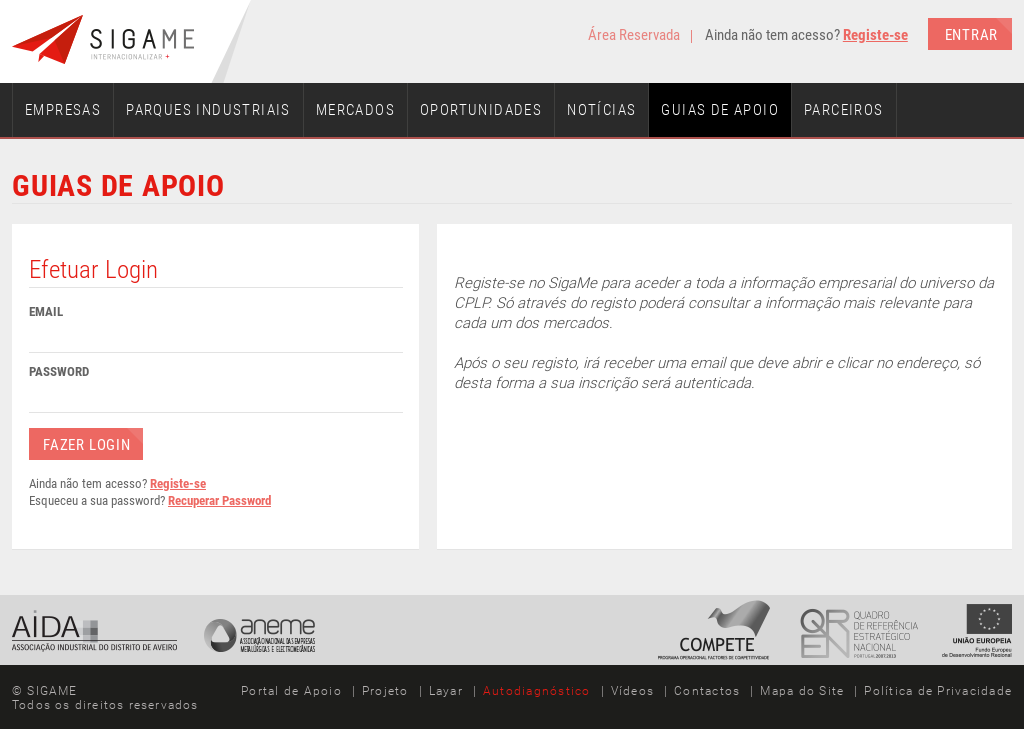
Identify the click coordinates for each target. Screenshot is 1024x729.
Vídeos (633, 691)
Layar (446, 691)
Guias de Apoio (720, 110)
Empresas (63, 110)
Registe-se (875, 35)
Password (59, 371)
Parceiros (844, 110)
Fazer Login (87, 445)
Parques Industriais (208, 110)
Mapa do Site (802, 691)
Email (46, 311)
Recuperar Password (219, 500)
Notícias (601, 110)
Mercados (355, 110)
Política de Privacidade (938, 691)
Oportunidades (481, 110)
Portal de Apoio (291, 691)
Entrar (971, 35)
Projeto (385, 691)
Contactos (707, 691)
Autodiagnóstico (537, 691)
